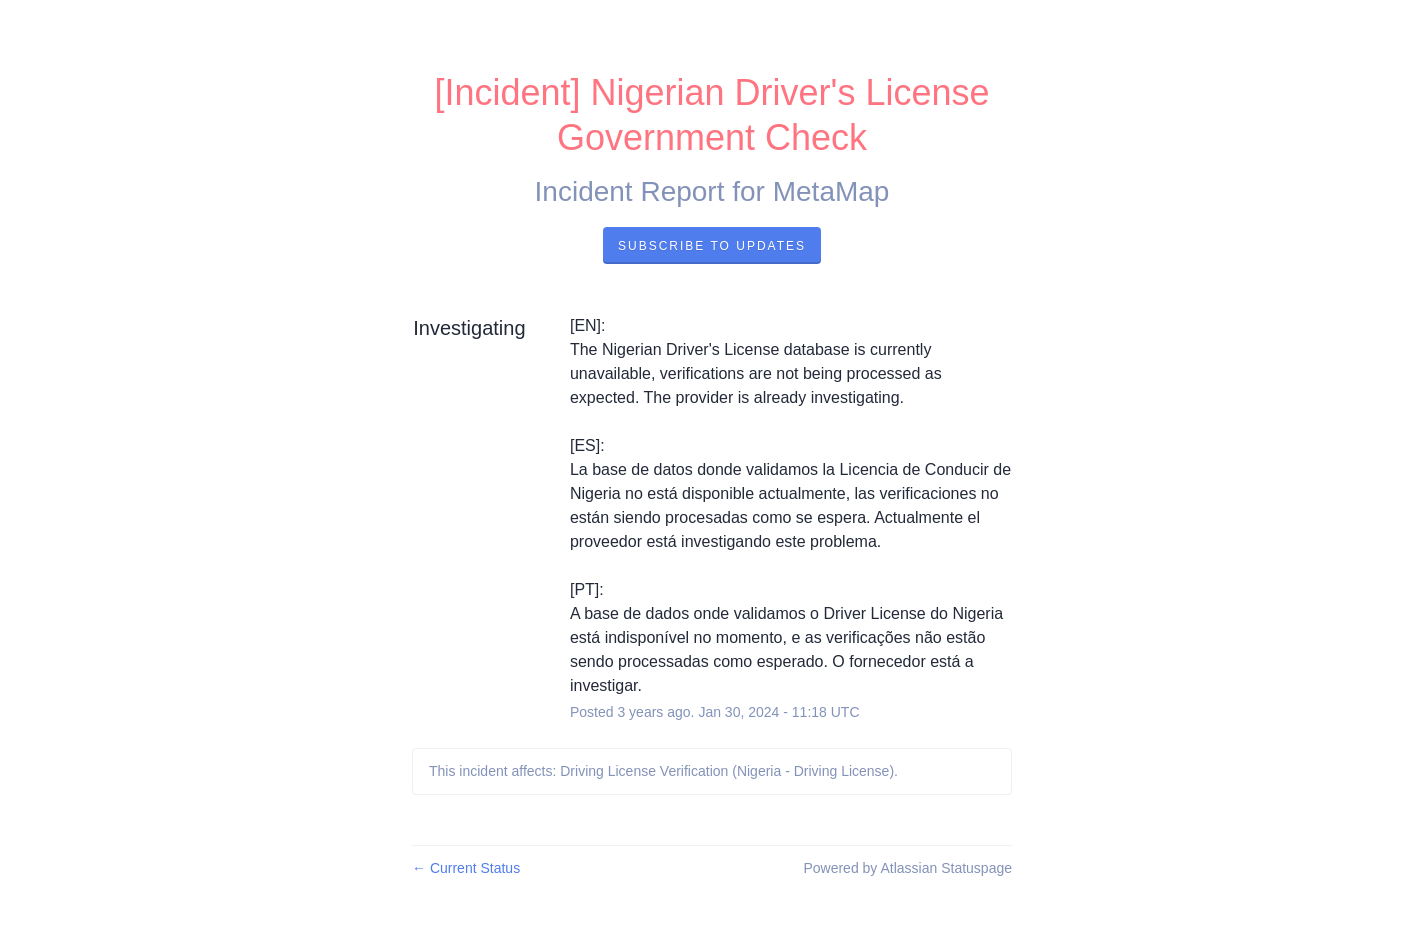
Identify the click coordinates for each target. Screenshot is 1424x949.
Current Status (466, 868)
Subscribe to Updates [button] (712, 246)
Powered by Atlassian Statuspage (907, 868)
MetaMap (831, 191)
